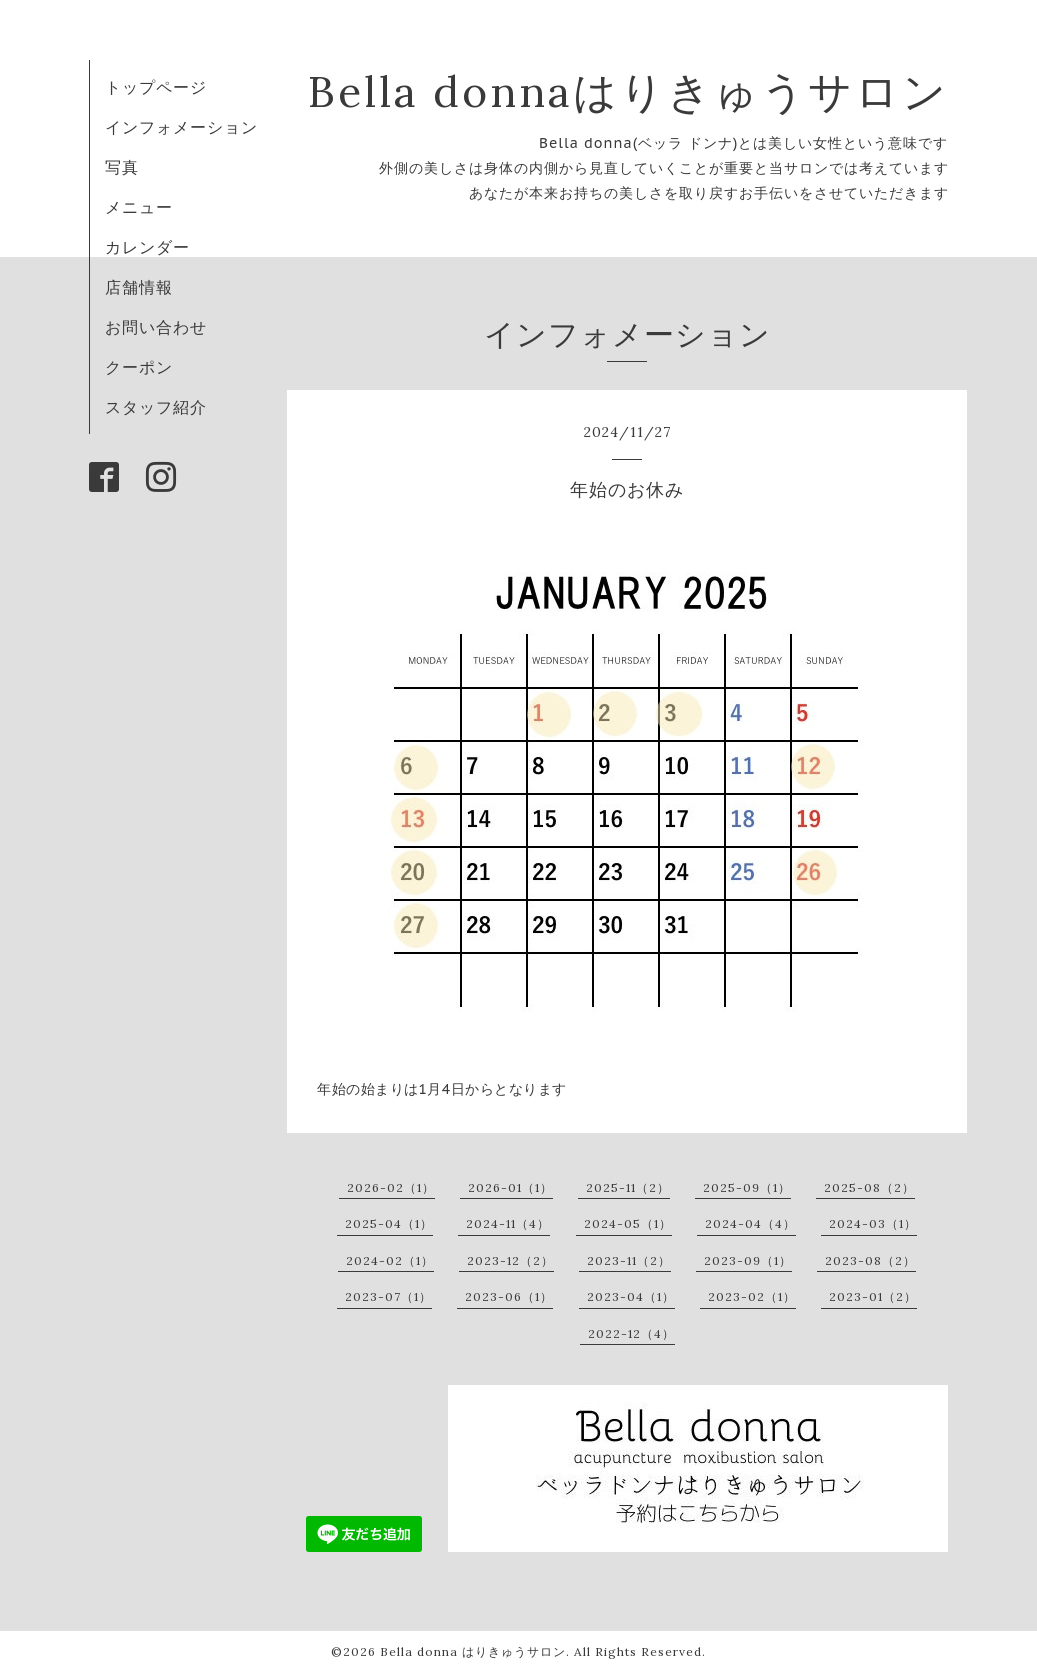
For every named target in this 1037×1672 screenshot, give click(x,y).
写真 (122, 167)
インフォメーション (181, 127)
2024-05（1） (628, 1223)
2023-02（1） (752, 1296)
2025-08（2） (869, 1187)
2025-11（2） (628, 1187)
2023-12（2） (510, 1260)
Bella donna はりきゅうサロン (473, 1651)
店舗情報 (139, 287)
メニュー (139, 207)
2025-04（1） (389, 1223)
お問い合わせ (156, 327)
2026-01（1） (510, 1187)
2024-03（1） (873, 1223)
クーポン (139, 367)
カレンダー (147, 247)
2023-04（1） (631, 1296)
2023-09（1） (748, 1260)
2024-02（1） (390, 1260)
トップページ (156, 87)
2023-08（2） (870, 1260)
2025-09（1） (747, 1187)
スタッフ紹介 (156, 407)
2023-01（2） (873, 1296)
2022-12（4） (631, 1333)
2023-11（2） (629, 1260)
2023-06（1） (509, 1296)
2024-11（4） (508, 1223)
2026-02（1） (391, 1187)
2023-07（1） (388, 1296)
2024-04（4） (750, 1223)
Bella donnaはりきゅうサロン (628, 91)
